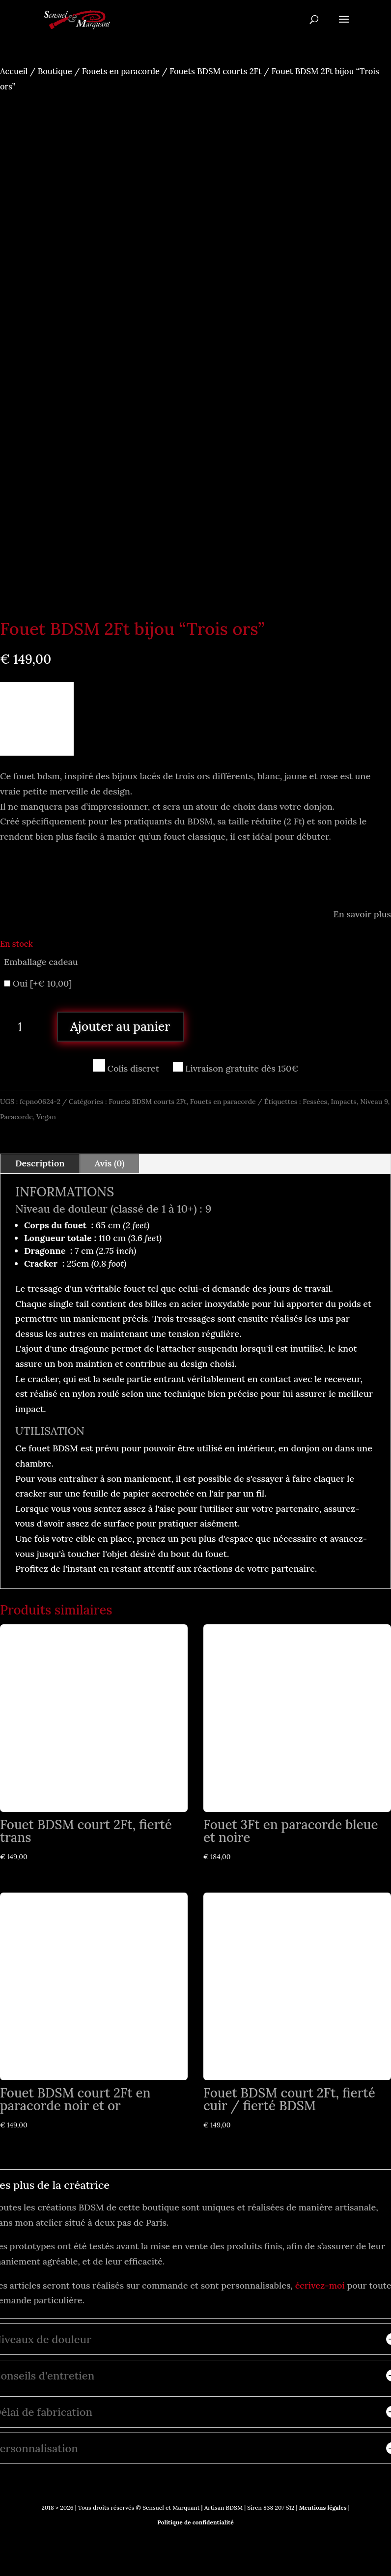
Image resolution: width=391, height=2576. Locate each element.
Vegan (46, 1111)
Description (40, 1158)
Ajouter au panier (120, 1022)
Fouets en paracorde (121, 71)
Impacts (344, 1097)
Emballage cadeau (41, 956)
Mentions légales (322, 2502)
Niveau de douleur (61, 1204)
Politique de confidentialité (195, 2517)
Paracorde (16, 1111)
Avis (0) (110, 1158)
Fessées (315, 1097)
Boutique (55, 71)
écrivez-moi (320, 2280)
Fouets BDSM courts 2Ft (215, 71)
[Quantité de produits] (23, 1022)
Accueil (14, 71)
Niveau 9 (374, 1097)
